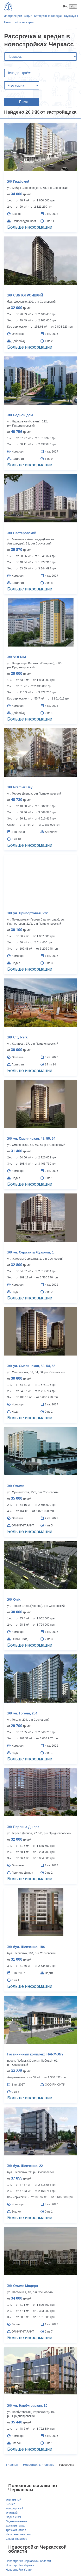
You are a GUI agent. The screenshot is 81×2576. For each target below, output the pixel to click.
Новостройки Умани (19, 2569)
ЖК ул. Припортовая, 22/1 (28, 913)
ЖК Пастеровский (21, 533)
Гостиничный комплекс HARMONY (35, 2054)
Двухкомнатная (16, 2525)
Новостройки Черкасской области (28, 2561)
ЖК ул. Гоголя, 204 (22, 1713)
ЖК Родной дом (20, 415)
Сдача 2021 (13, 2517)
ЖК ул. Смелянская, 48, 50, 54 (31, 1138)
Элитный (12, 2512)
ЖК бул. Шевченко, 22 (25, 2166)
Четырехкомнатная (18, 2534)
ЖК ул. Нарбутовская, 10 (27, 2405)
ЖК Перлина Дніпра (23, 1827)
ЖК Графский (18, 181)
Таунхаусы (71, 16)
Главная (12, 2464)
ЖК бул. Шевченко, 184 (26, 1947)
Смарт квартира (16, 2538)
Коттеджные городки (48, 16)
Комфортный (14, 2508)
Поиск (23, 101)
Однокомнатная (16, 2521)
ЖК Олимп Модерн (22, 2286)
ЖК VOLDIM (16, 657)
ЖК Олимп (15, 1486)
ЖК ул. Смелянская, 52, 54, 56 (31, 1366)
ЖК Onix (13, 1599)
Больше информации (29, 227)
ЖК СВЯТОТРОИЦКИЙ (25, 295)
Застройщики (13, 16)
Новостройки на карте (19, 22)
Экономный (13, 2499)
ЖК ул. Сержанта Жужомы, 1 (30, 1252)
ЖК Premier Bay (19, 787)
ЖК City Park (17, 1037)
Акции (28, 16)
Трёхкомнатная (16, 2530)
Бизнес (10, 2504)
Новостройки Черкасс (38, 2464)
